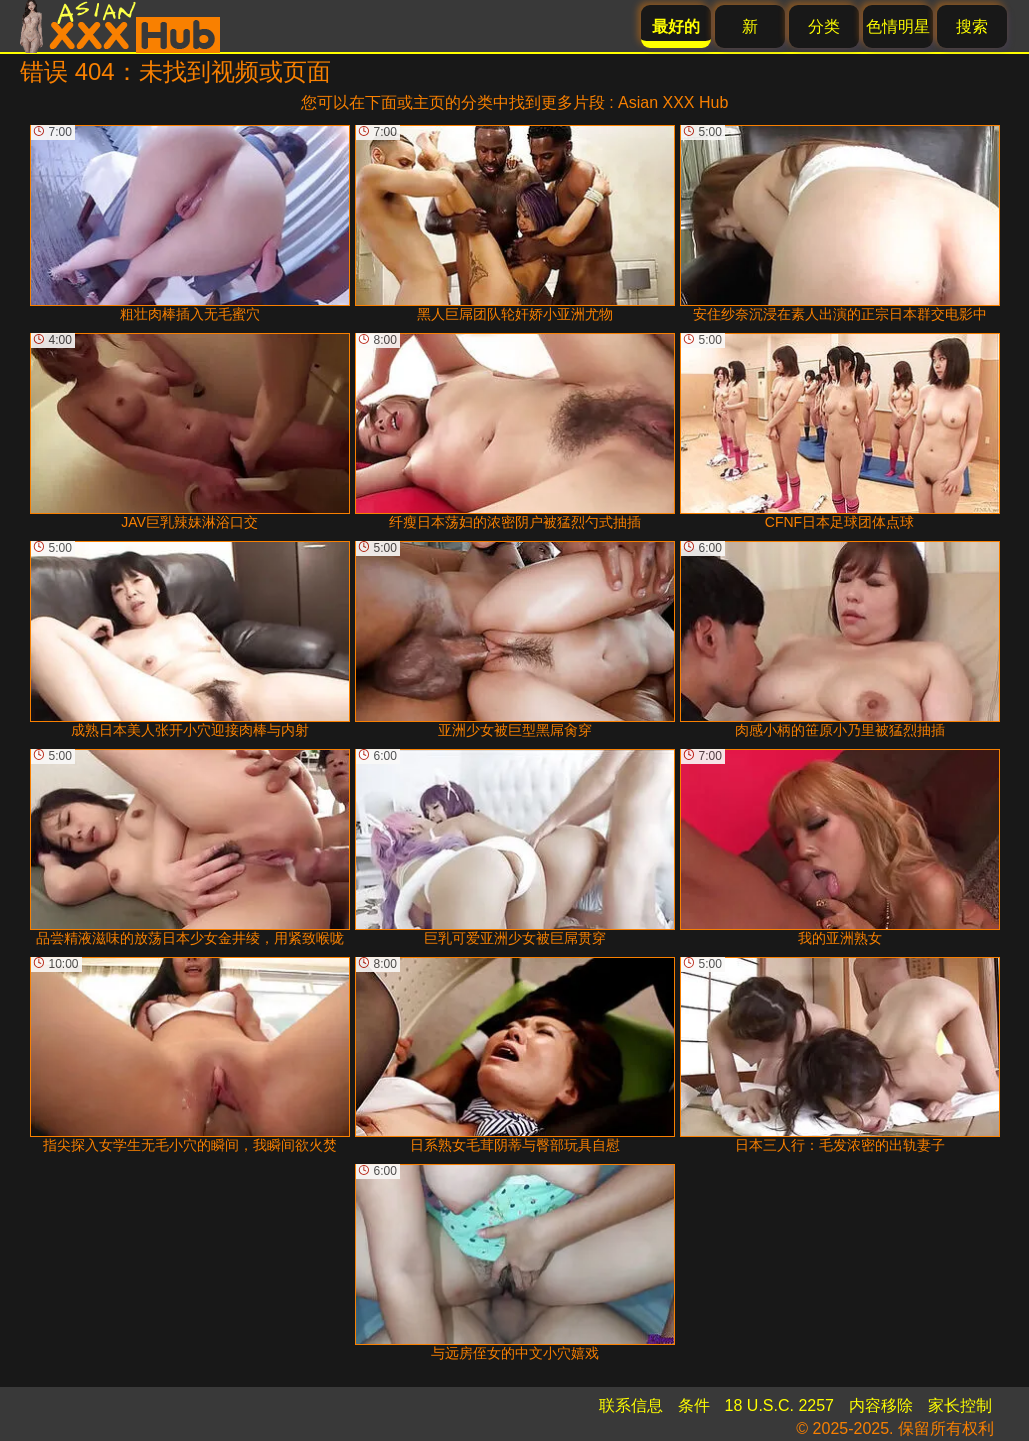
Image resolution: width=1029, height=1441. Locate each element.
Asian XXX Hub (673, 102)
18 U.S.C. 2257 (779, 1405)
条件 (694, 1405)
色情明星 (898, 26)
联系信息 (631, 1405)
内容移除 (881, 1405)
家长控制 (960, 1405)
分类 (824, 26)
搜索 (972, 26)
